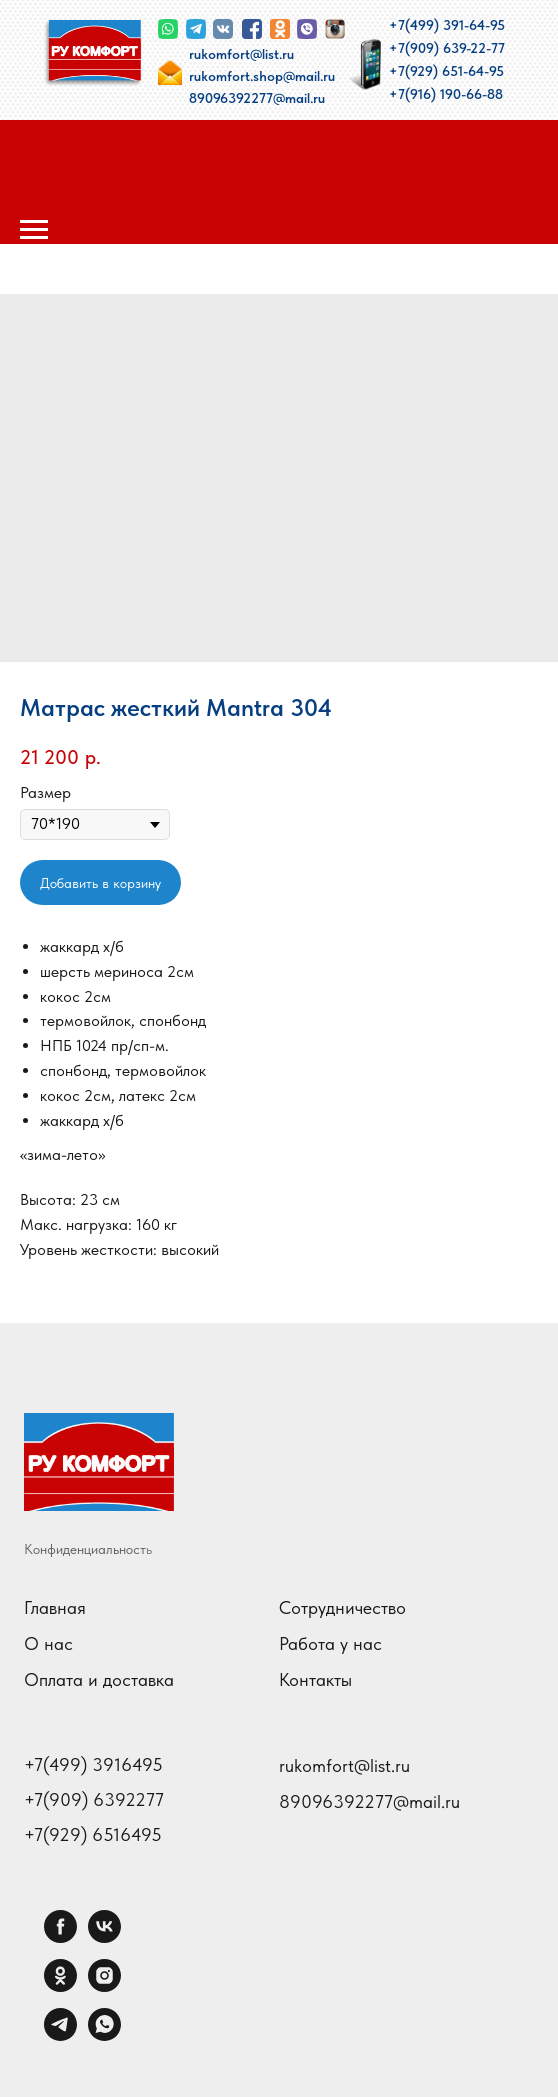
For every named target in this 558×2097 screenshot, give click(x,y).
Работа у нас (330, 1643)
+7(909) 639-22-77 (447, 48)
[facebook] (60, 1937)
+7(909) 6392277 (94, 1800)
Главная (55, 1607)
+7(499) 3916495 (93, 1765)
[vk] (104, 1937)
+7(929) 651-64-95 (446, 71)
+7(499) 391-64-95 (447, 25)
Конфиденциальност (85, 1549)
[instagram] (104, 1986)
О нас (48, 1643)
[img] (93, 53)
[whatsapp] (104, 2035)
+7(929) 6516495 (93, 1835)
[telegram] (60, 2035)
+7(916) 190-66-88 (446, 94)
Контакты (315, 1679)
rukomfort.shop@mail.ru (262, 76)
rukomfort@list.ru (241, 54)
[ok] (60, 1986)
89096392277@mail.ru (257, 98)
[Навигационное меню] (34, 230)
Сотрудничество (342, 1607)
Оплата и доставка (99, 1679)
